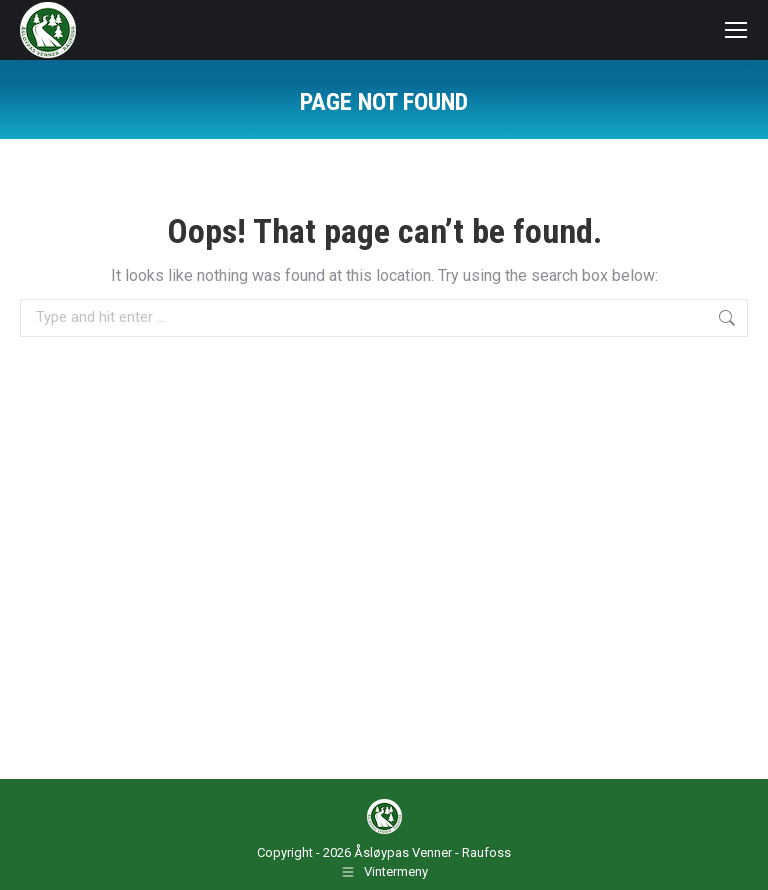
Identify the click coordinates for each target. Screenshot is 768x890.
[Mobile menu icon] (736, 30)
